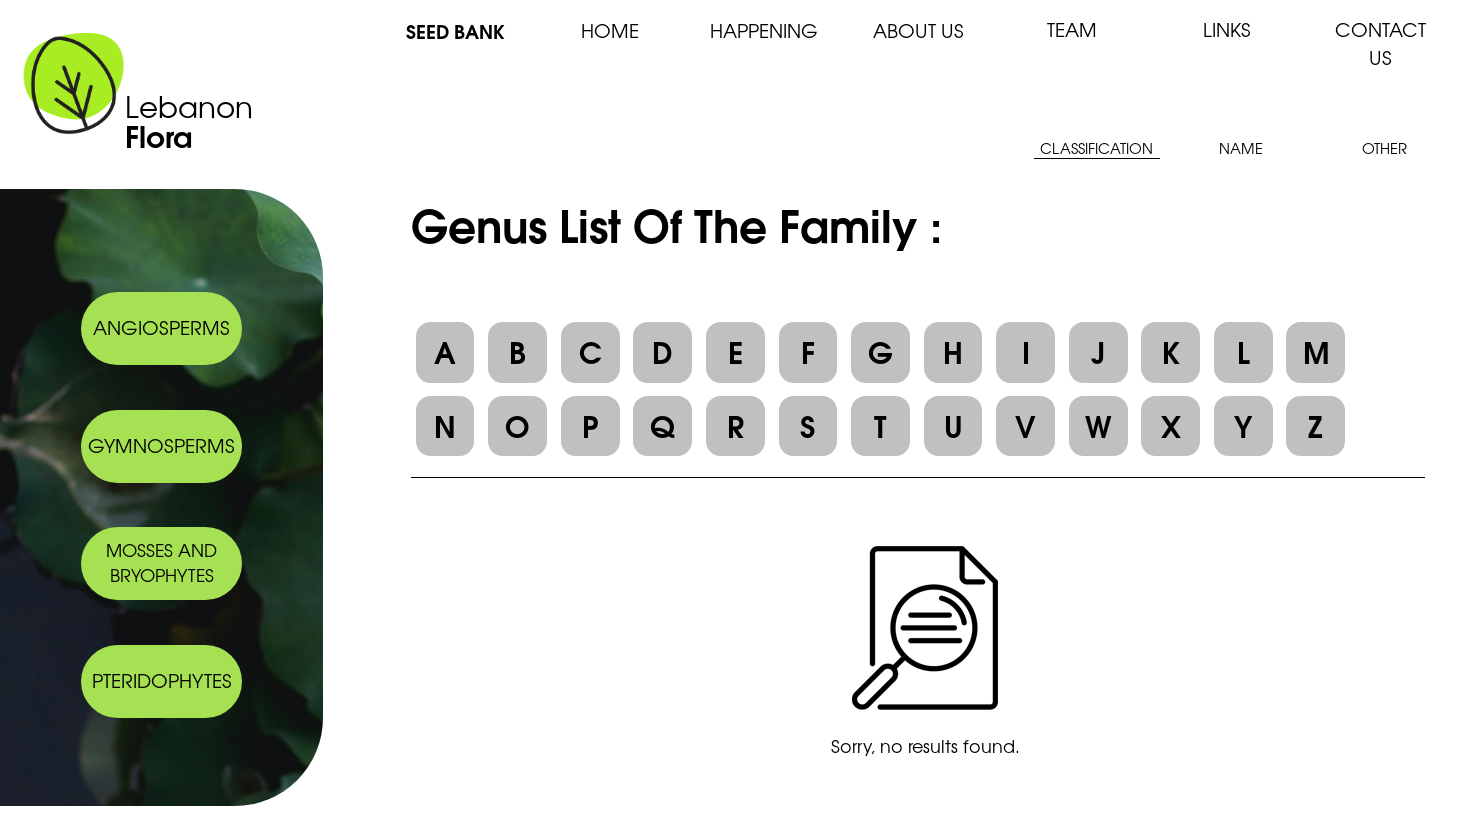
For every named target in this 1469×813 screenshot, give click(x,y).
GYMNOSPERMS (161, 445)
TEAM (1072, 29)
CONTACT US (1380, 43)
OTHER (1384, 147)
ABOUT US (918, 30)
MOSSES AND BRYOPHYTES (161, 562)
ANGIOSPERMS (161, 327)
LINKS (1227, 29)
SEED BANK (455, 30)
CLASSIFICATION (1096, 147)
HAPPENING (764, 30)
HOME (610, 30)
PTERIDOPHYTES (162, 680)
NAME (1241, 147)
